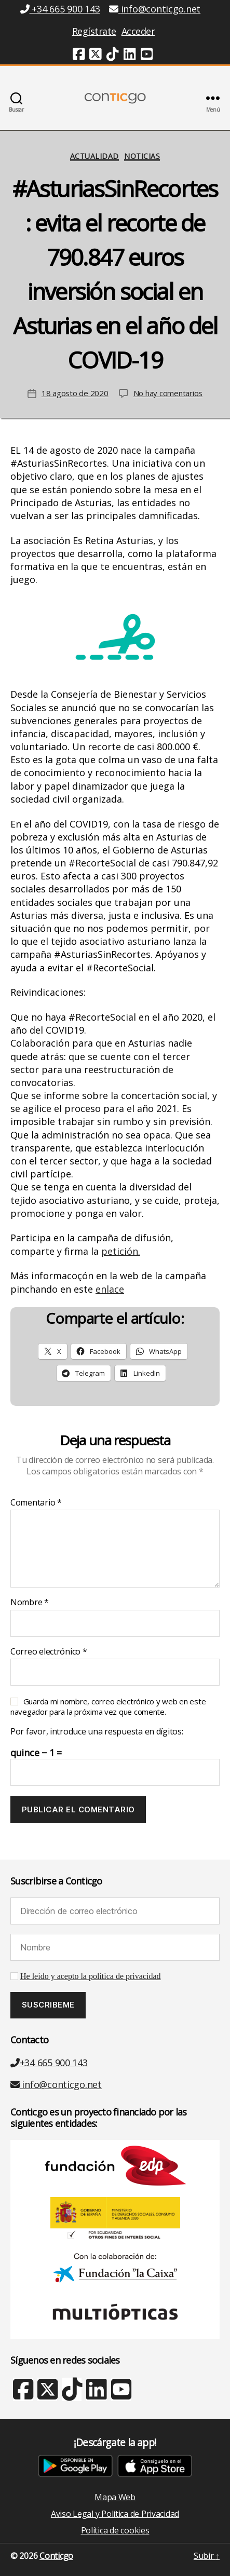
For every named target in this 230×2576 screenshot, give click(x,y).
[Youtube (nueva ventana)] (147, 55)
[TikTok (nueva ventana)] (112, 55)
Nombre (29, 1602)
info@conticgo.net (56, 2084)
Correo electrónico (48, 1652)
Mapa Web (115, 2497)
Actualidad (94, 156)
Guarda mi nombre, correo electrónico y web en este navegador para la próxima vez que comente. (108, 1706)
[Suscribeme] (48, 2005)
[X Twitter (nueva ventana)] (47, 2394)
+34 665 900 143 (49, 2062)
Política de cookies (115, 2530)
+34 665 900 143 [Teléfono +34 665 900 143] (60, 9)
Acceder (138, 31)
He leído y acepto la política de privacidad (90, 1976)
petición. (120, 1251)
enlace (110, 1289)
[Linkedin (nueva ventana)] (130, 55)
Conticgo (56, 2555)
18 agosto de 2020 (75, 393)
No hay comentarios (167, 393)
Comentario (36, 1503)
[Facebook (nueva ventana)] (79, 55)
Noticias (142, 156)
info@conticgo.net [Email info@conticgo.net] (154, 9)
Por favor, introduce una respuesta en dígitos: (96, 1732)
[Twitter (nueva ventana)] (95, 55)
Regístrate (94, 31)
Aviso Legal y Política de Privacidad (115, 2513)
